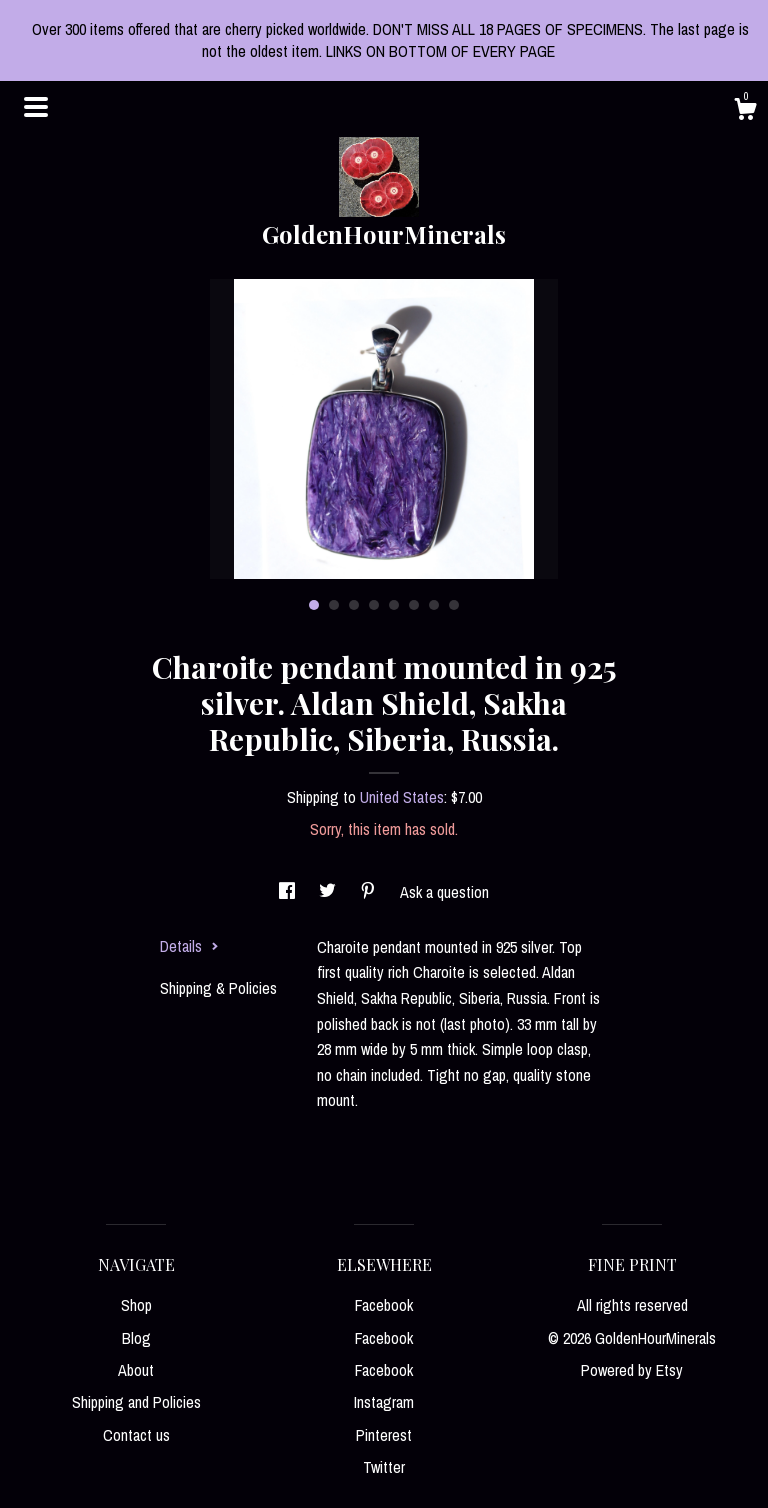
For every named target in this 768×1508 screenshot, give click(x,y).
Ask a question (444, 892)
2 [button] (334, 605)
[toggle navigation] (36, 107)
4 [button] (374, 605)
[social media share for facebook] (289, 892)
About (136, 1370)
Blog (136, 1338)
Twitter (384, 1467)
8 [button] (454, 605)
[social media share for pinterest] (370, 892)
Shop (136, 1305)
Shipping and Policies (136, 1402)
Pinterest (384, 1435)
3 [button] (354, 605)
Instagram (384, 1402)
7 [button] (434, 605)
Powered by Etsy (632, 1370)
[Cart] (745, 112)
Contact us (136, 1435)
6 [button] (414, 605)
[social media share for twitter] (329, 892)
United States (402, 797)
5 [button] (394, 605)
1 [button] (314, 605)
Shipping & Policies (218, 988)
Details (189, 946)
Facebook (384, 1305)
